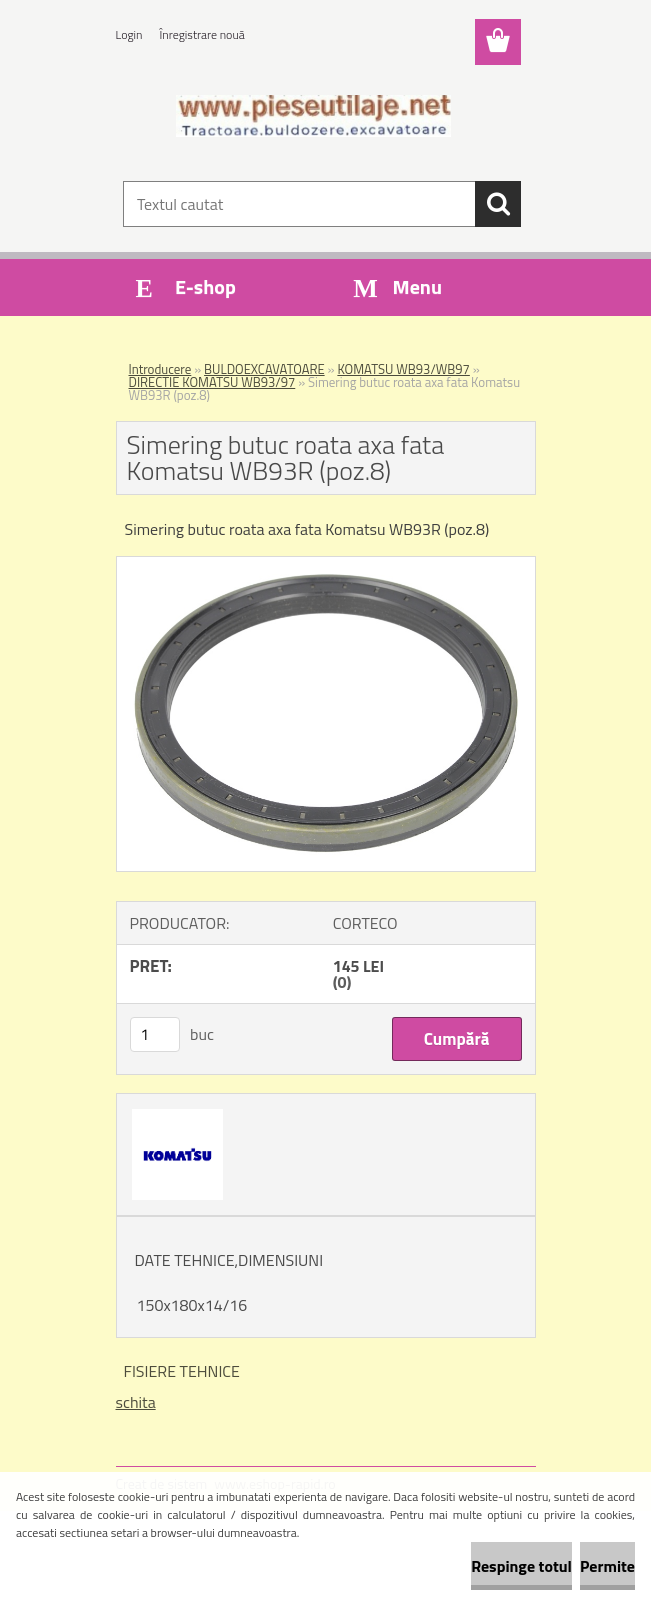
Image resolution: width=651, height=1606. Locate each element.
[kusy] (155, 1034)
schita (136, 1402)
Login (129, 34)
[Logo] (313, 116)
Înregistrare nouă (202, 34)
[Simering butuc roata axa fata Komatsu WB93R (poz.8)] (326, 565)
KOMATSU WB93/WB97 (403, 369)
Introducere (160, 369)
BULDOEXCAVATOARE (264, 369)
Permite (607, 1566)
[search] (498, 204)
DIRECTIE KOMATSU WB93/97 (212, 382)
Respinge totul (521, 1566)
